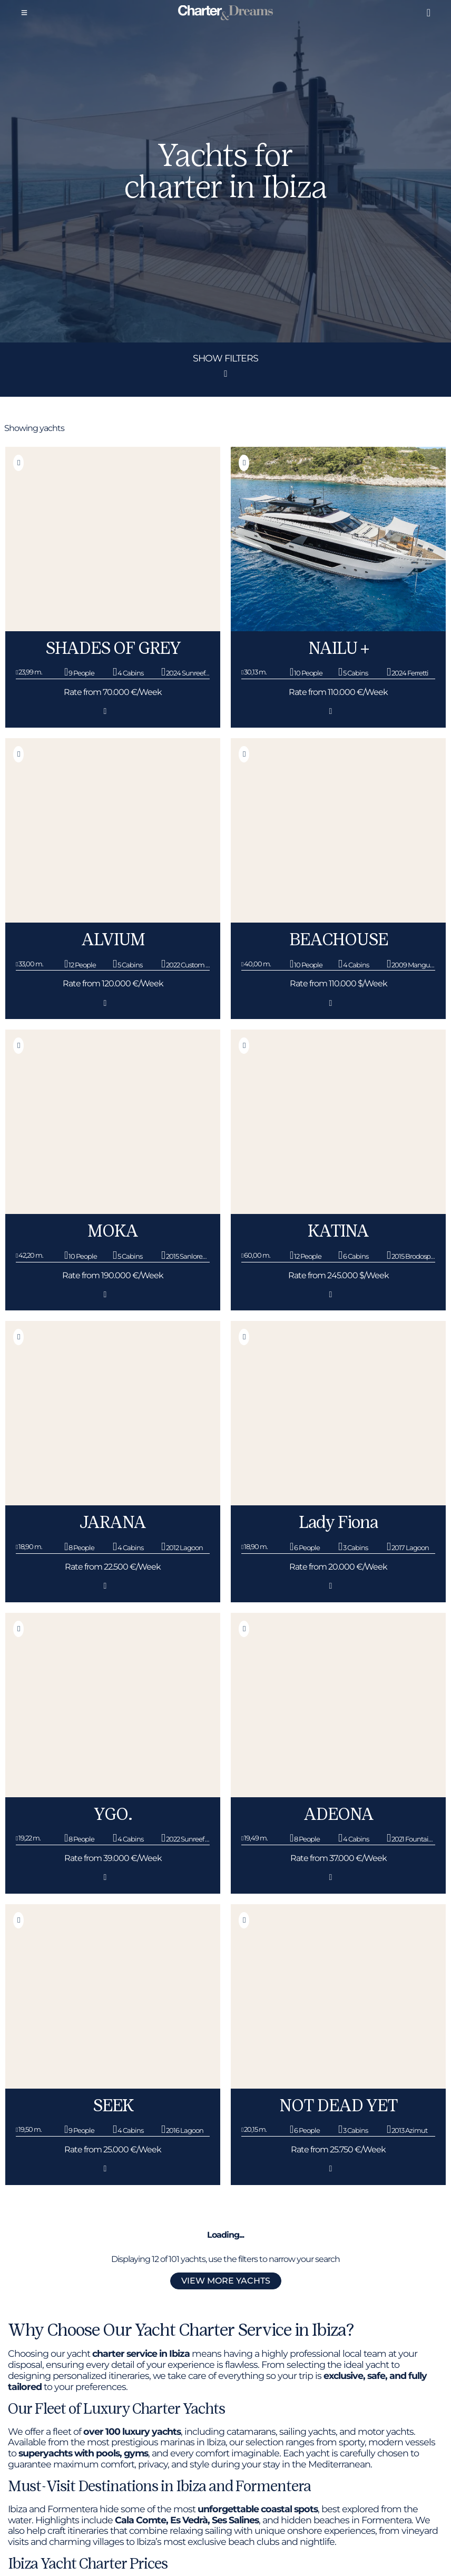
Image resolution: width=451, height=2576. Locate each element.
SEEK (113, 2105)
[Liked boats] (428, 12)
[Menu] (24, 12)
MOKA (112, 1231)
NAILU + (338, 648)
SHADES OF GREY (113, 648)
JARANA (113, 1522)
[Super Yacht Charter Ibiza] (225, 13)
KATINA (338, 1231)
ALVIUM (113, 939)
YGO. (113, 1814)
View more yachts (225, 2281)
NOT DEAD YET (338, 2105)
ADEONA (338, 1814)
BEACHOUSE (338, 939)
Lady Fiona (338, 1522)
